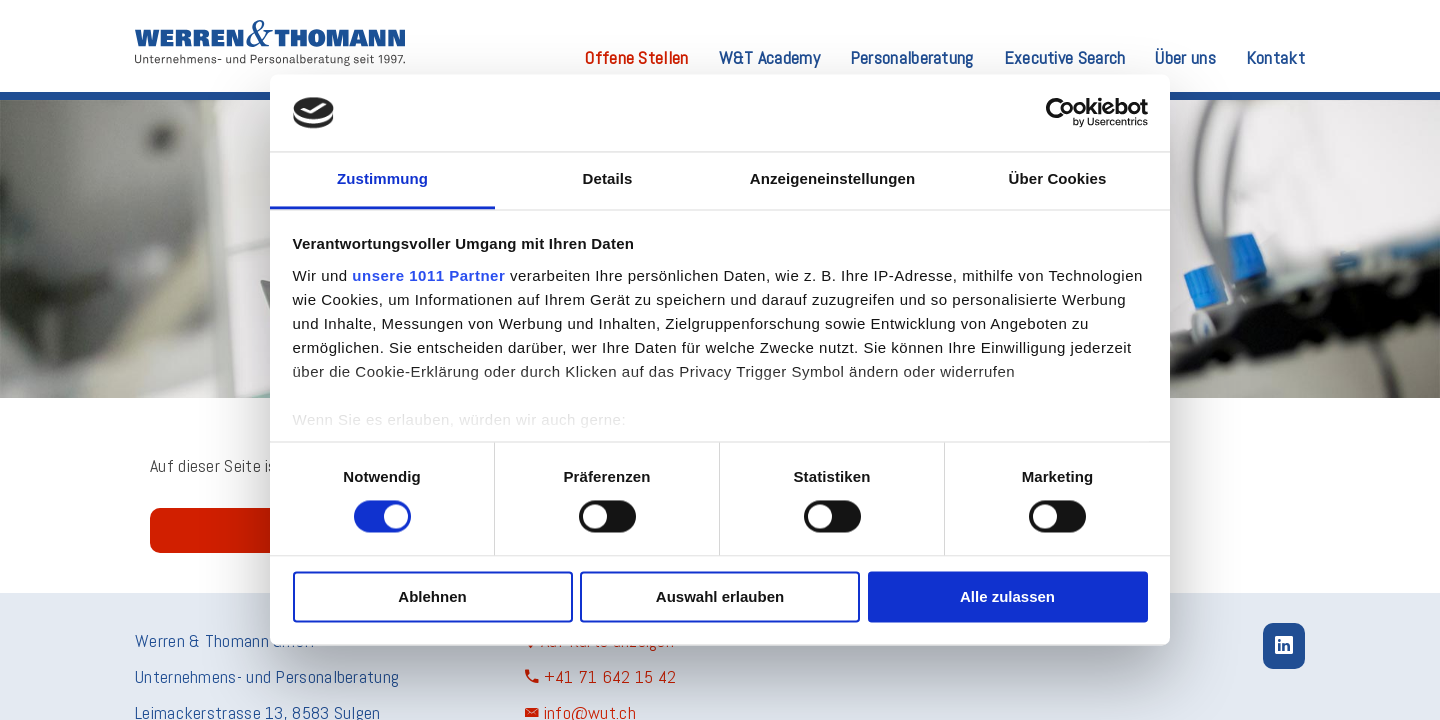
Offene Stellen (636, 59)
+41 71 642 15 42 (600, 676)
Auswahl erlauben (720, 596)
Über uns (1185, 59)
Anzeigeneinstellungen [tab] (832, 178)
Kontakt (1275, 59)
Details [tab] (608, 178)
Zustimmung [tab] (382, 178)
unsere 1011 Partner (428, 275)
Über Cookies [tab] (1058, 178)
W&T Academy (769, 59)
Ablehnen (432, 596)
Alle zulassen (1007, 596)
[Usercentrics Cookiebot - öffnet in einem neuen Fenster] (1060, 113)
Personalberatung (912, 59)
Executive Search (1065, 59)
